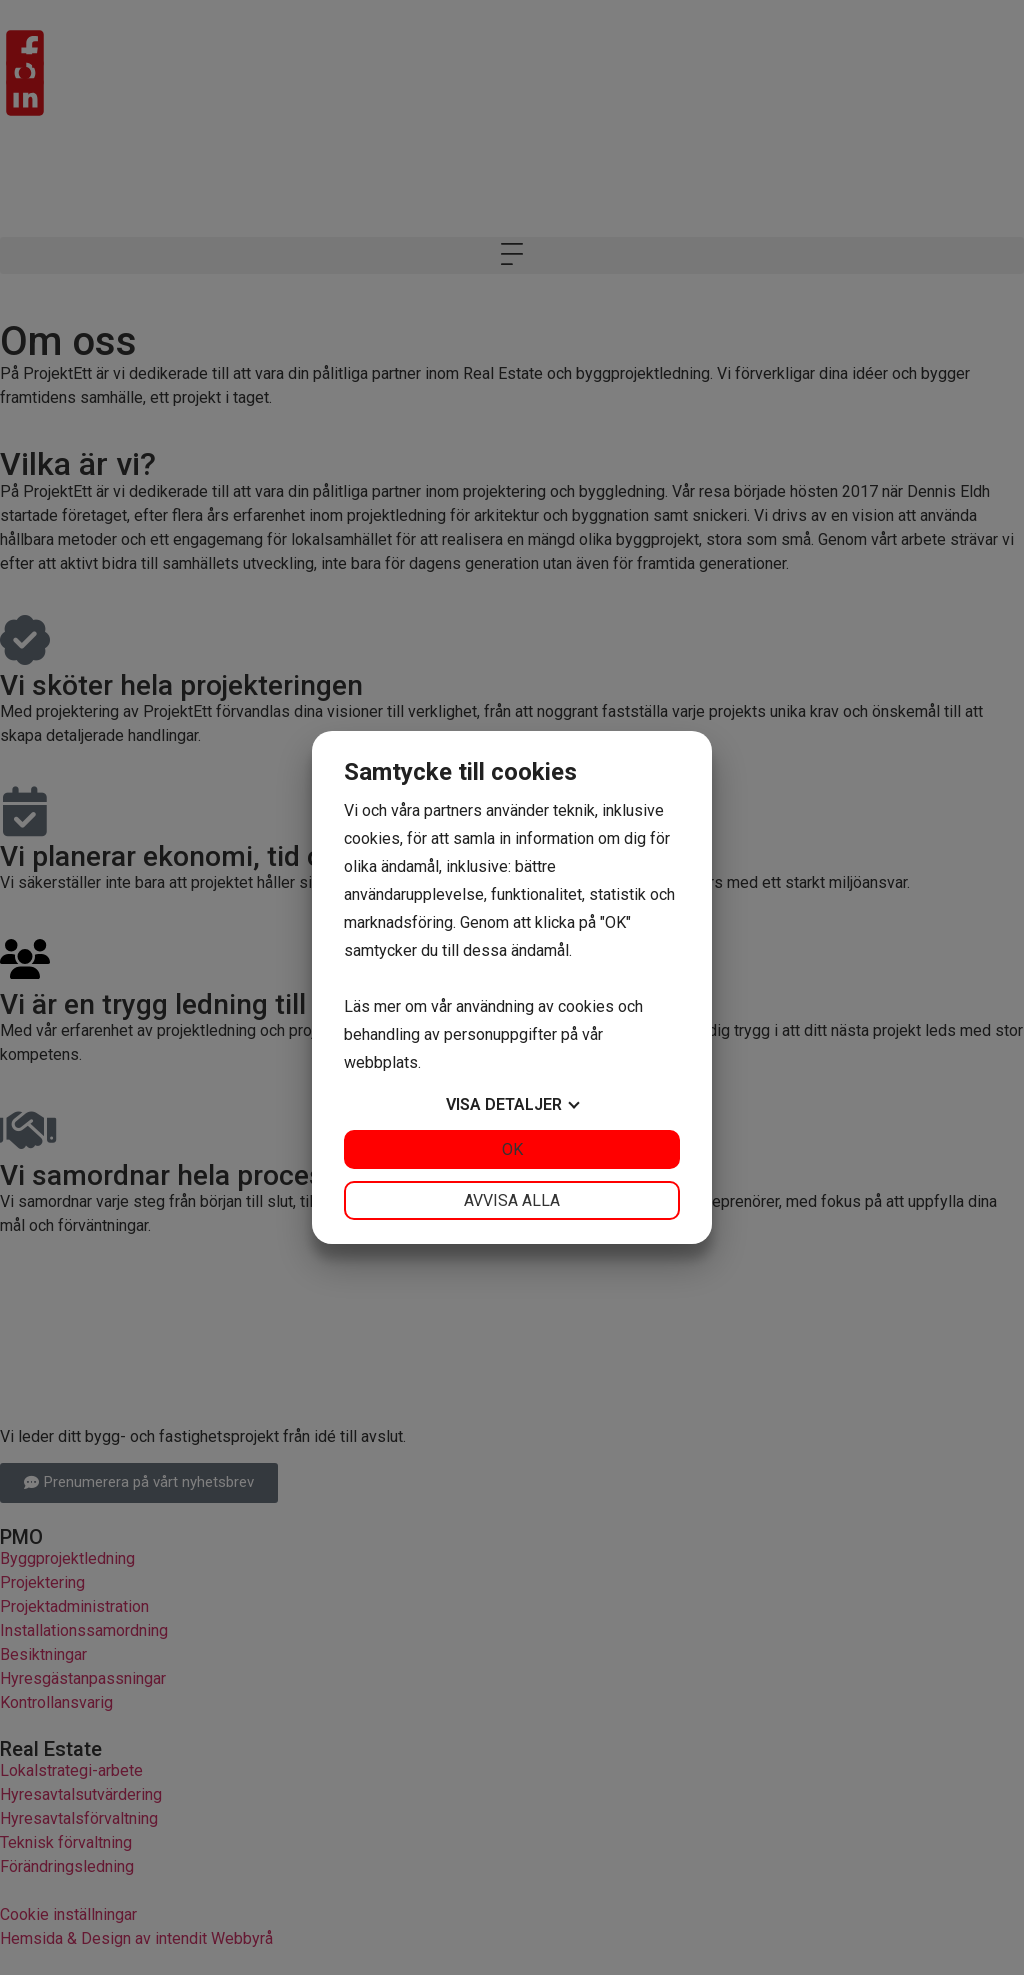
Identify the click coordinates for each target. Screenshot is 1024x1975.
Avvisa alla (512, 1200)
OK (512, 1149)
